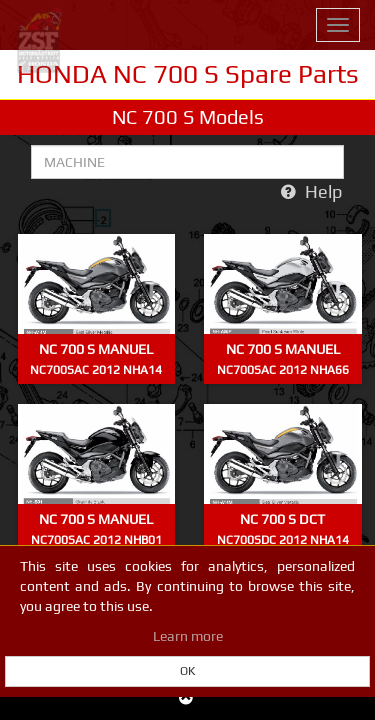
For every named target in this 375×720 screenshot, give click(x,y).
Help (310, 191)
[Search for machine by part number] (187, 162)
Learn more (188, 636)
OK (187, 671)
